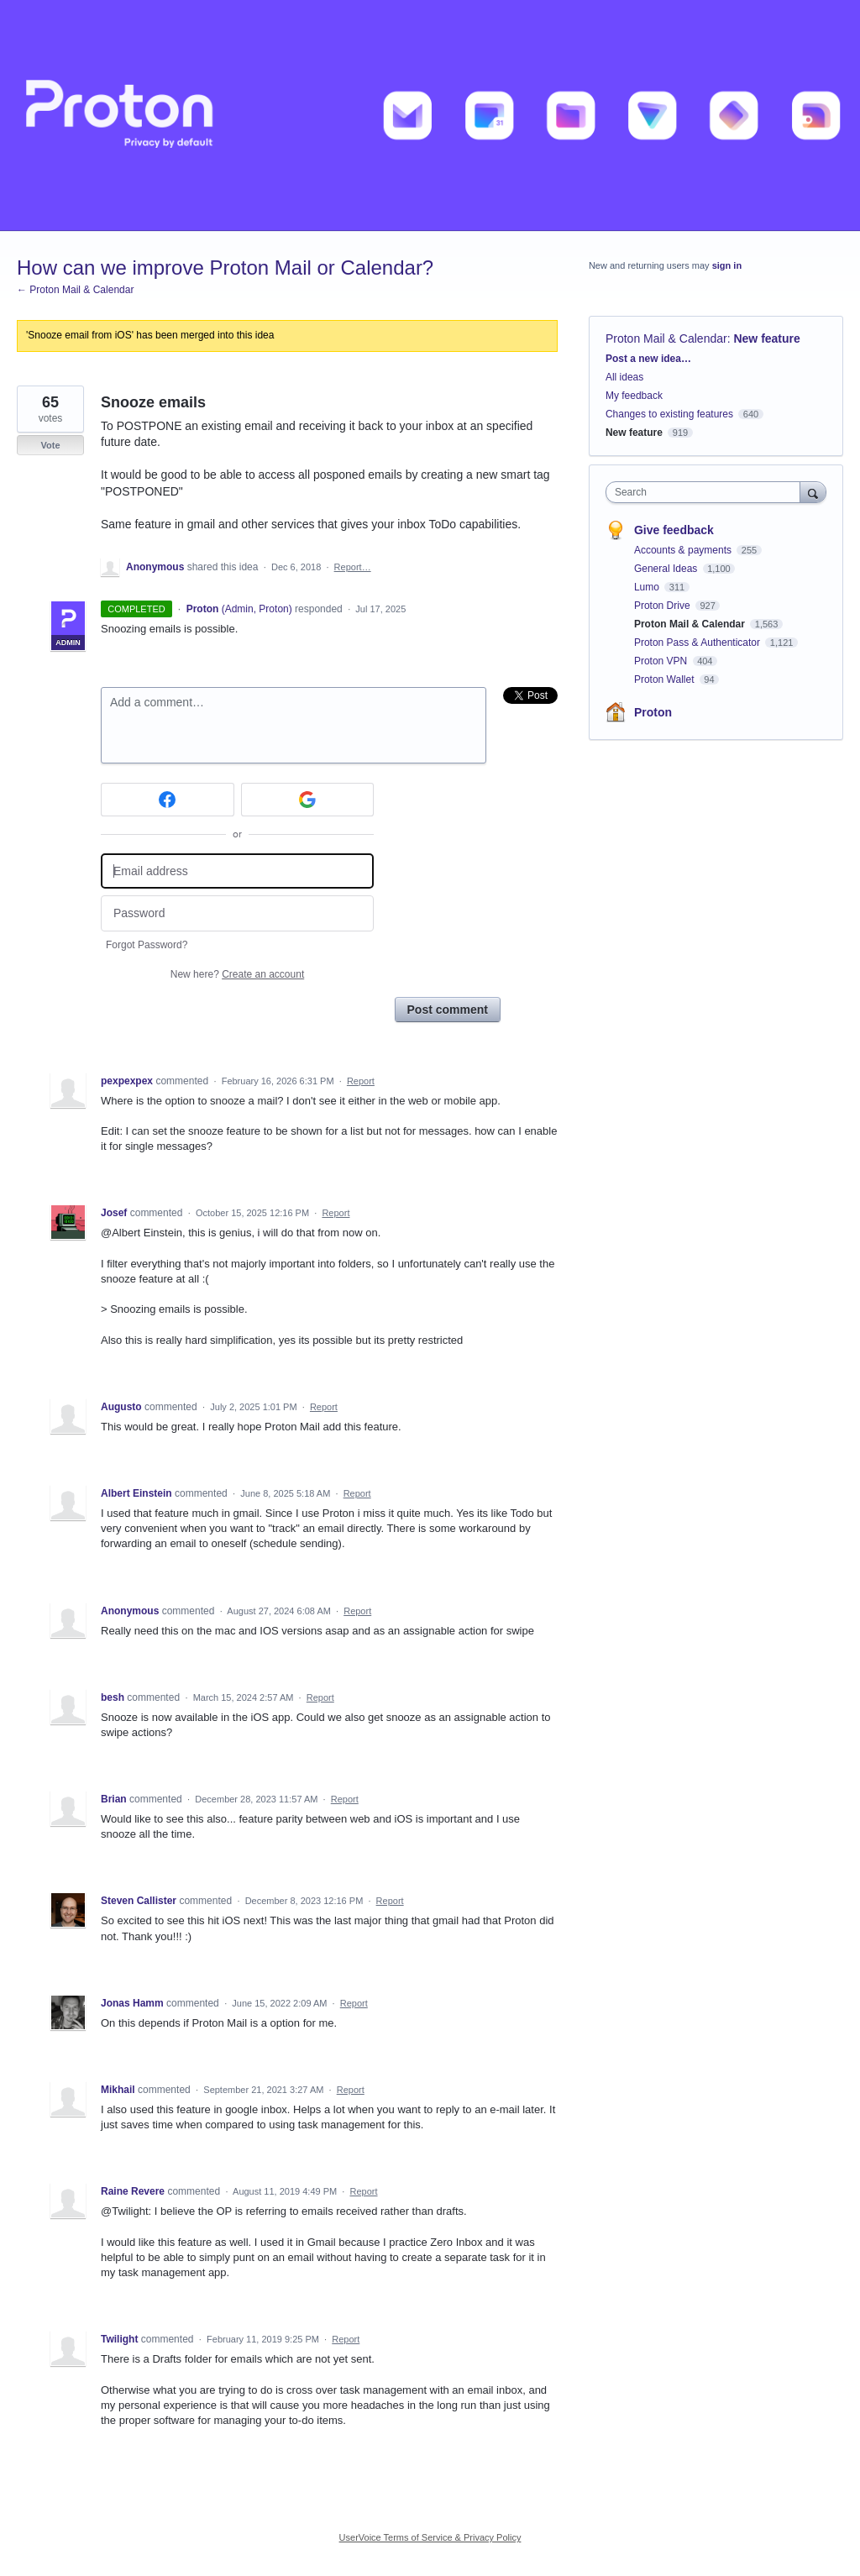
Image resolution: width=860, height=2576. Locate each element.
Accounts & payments (684, 550)
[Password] (237, 913)
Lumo (648, 587)
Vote (50, 445)
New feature (766, 338)
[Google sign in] (308, 799)
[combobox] (707, 492)
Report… (352, 567)
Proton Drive (663, 605)
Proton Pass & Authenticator (698, 642)
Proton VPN (662, 661)
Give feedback (674, 530)
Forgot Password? (146, 945)
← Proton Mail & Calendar (75, 290)
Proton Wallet (665, 679)
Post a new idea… (648, 359)
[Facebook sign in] (167, 799)
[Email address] (237, 871)
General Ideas (667, 568)
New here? (237, 974)
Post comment (447, 1009)
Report (361, 1081)
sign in (727, 265)
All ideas (624, 377)
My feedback (634, 395)
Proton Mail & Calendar (666, 338)
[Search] (813, 491)
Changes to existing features (669, 414)
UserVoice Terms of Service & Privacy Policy (430, 2537)
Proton (653, 712)
